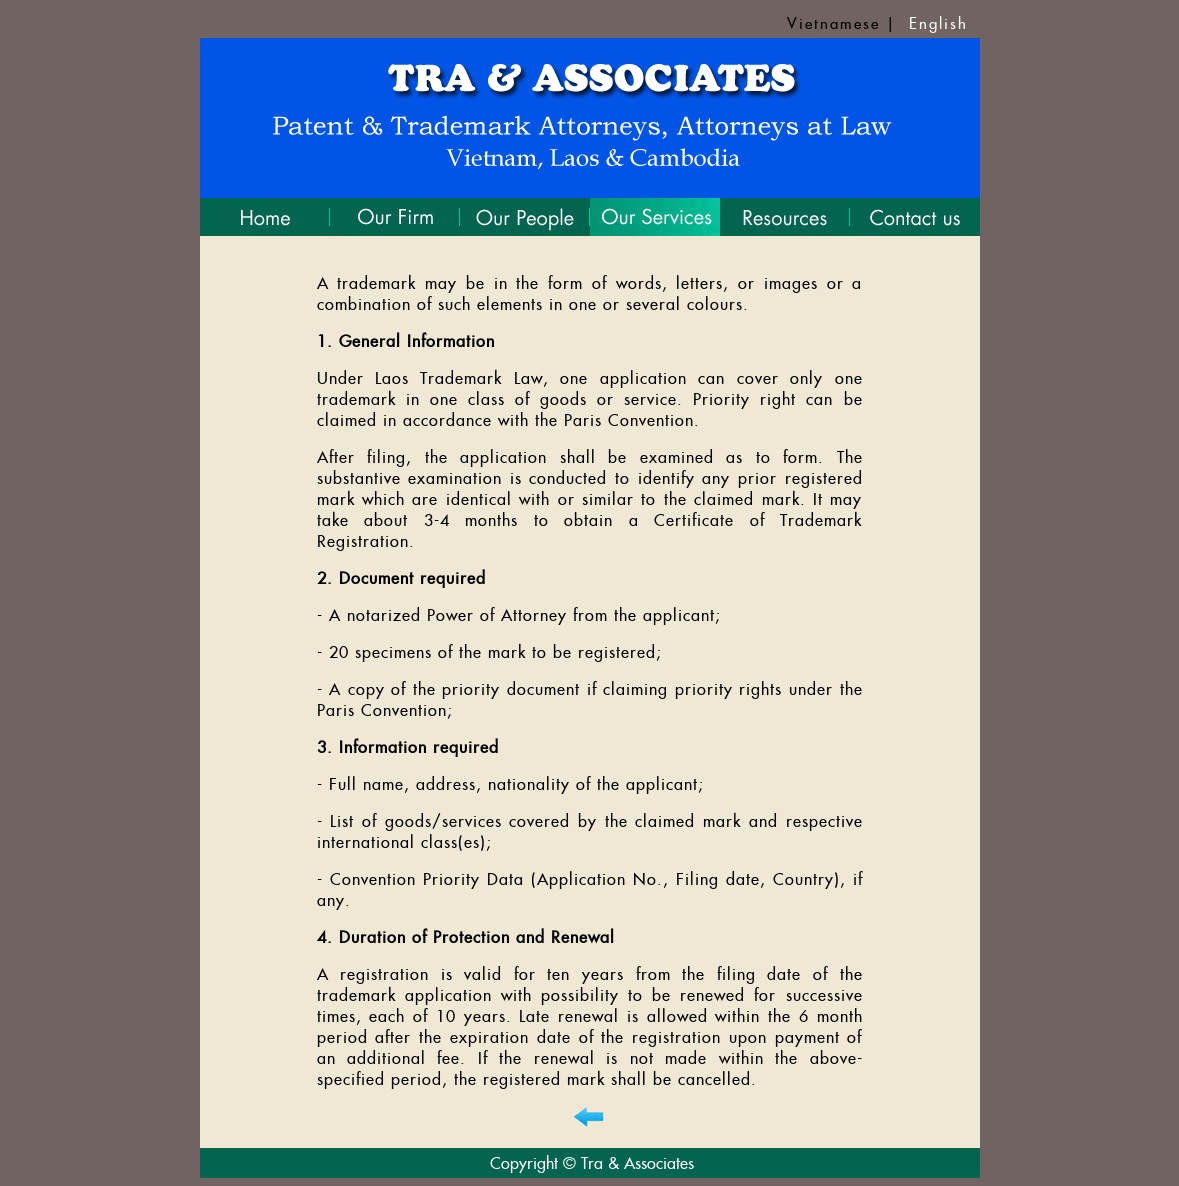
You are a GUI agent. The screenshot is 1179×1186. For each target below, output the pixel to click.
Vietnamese (833, 23)
